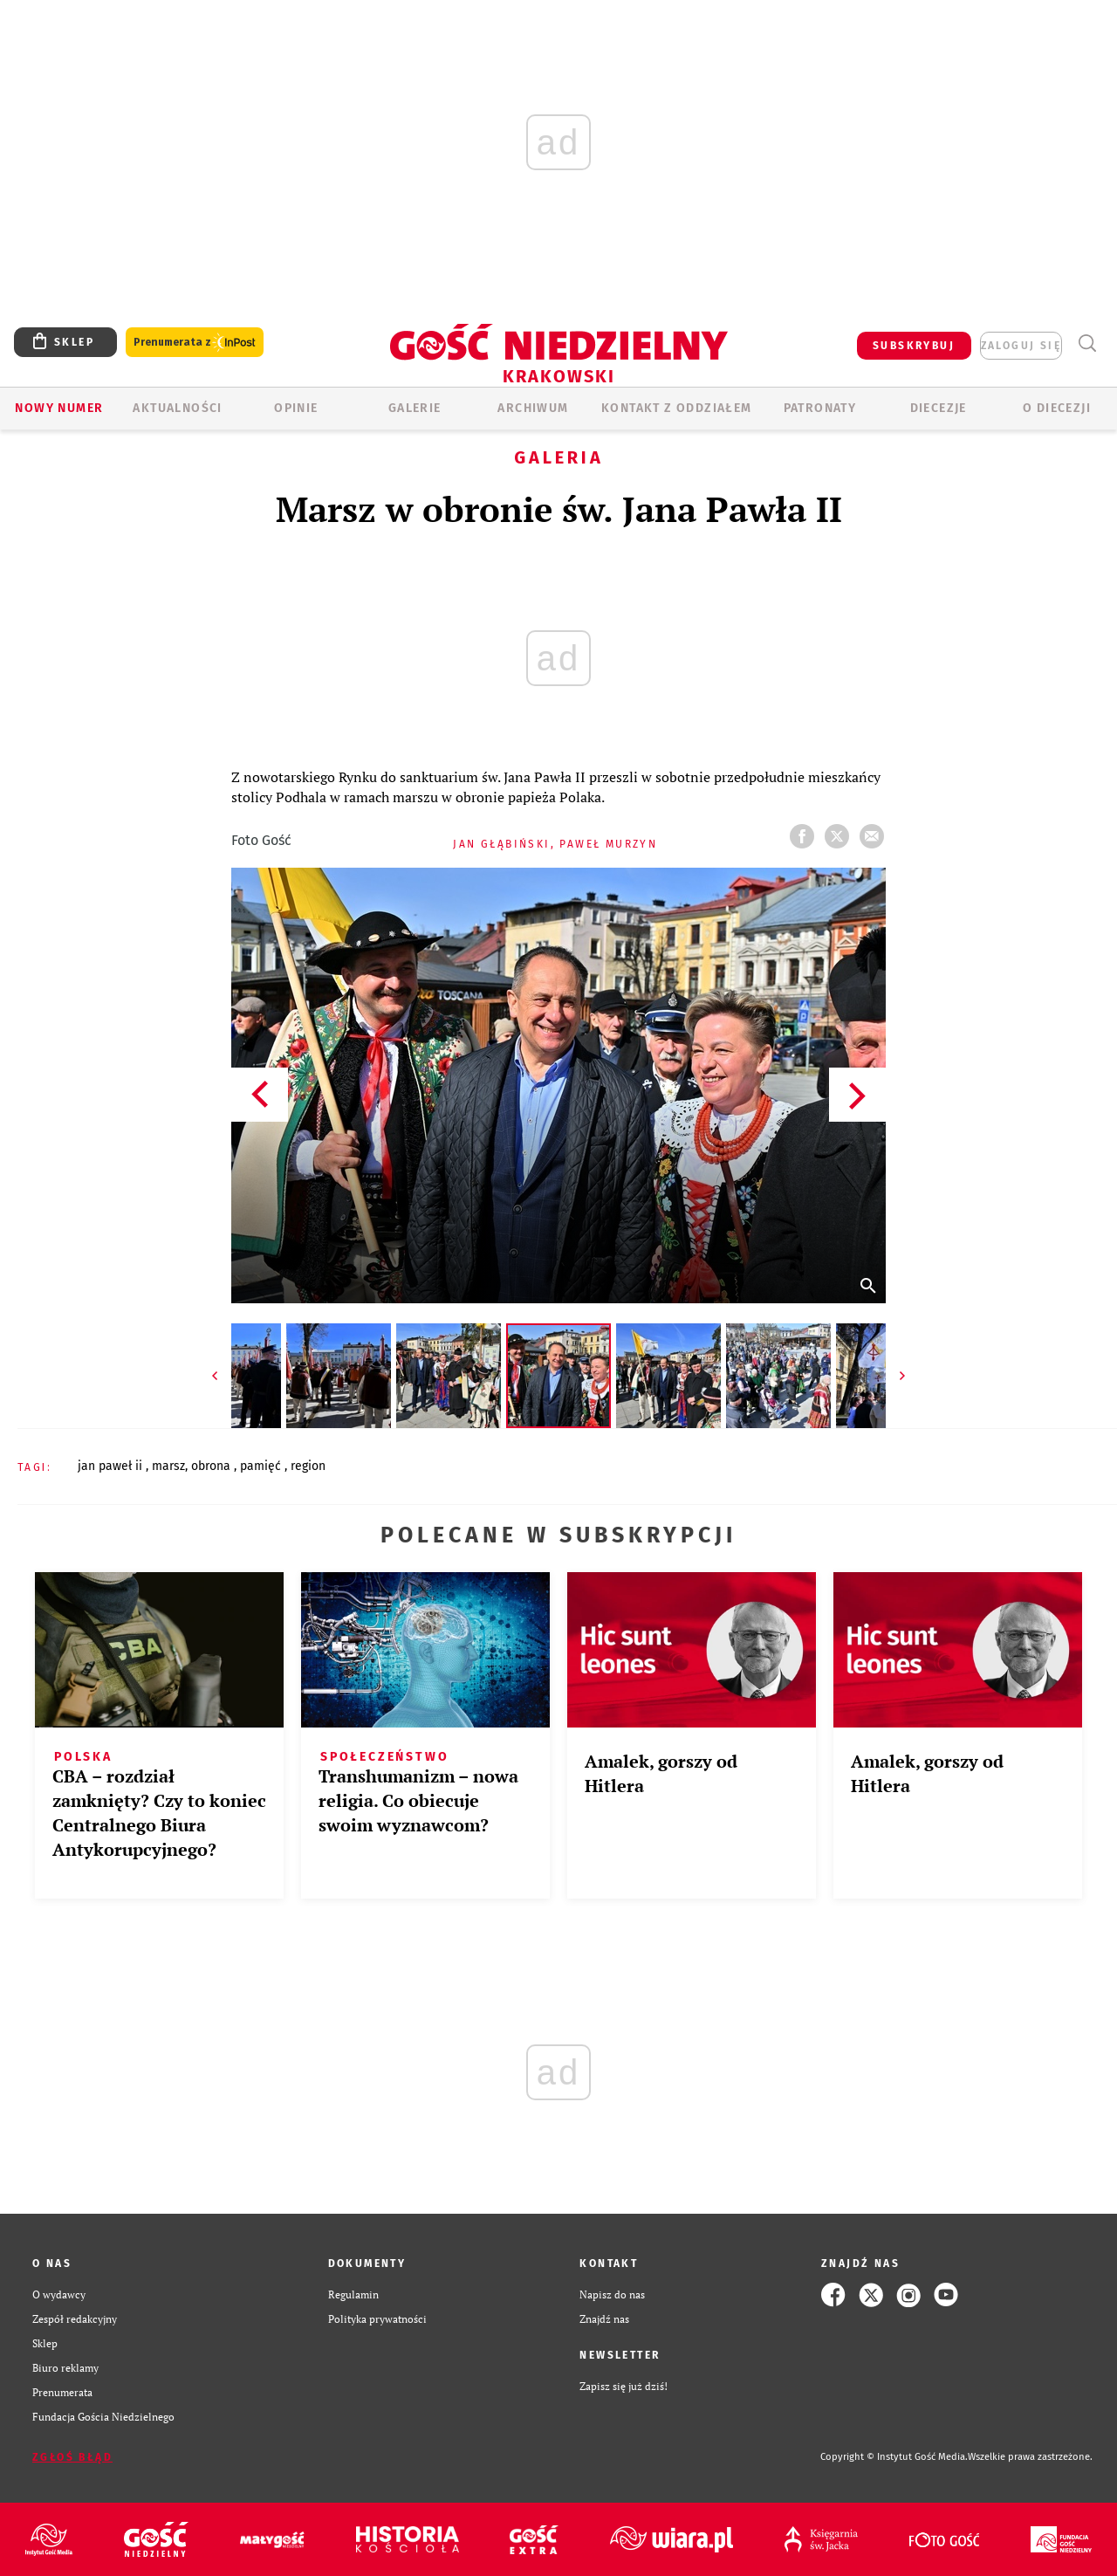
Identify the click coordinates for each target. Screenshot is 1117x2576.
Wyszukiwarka (1087, 343)
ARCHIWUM (532, 408)
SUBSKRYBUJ (914, 346)
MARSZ (168, 1466)
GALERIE (415, 408)
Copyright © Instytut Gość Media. (894, 2457)
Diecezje (938, 408)
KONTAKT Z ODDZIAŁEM (676, 408)
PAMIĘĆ (262, 1466)
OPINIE (296, 408)
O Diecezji (1057, 408)
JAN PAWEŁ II (112, 1466)
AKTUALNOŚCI (177, 408)
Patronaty (820, 408)
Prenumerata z (195, 343)
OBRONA (212, 1466)
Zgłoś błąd (72, 2457)
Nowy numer (59, 408)
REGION (308, 1466)
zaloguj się (1021, 346)
